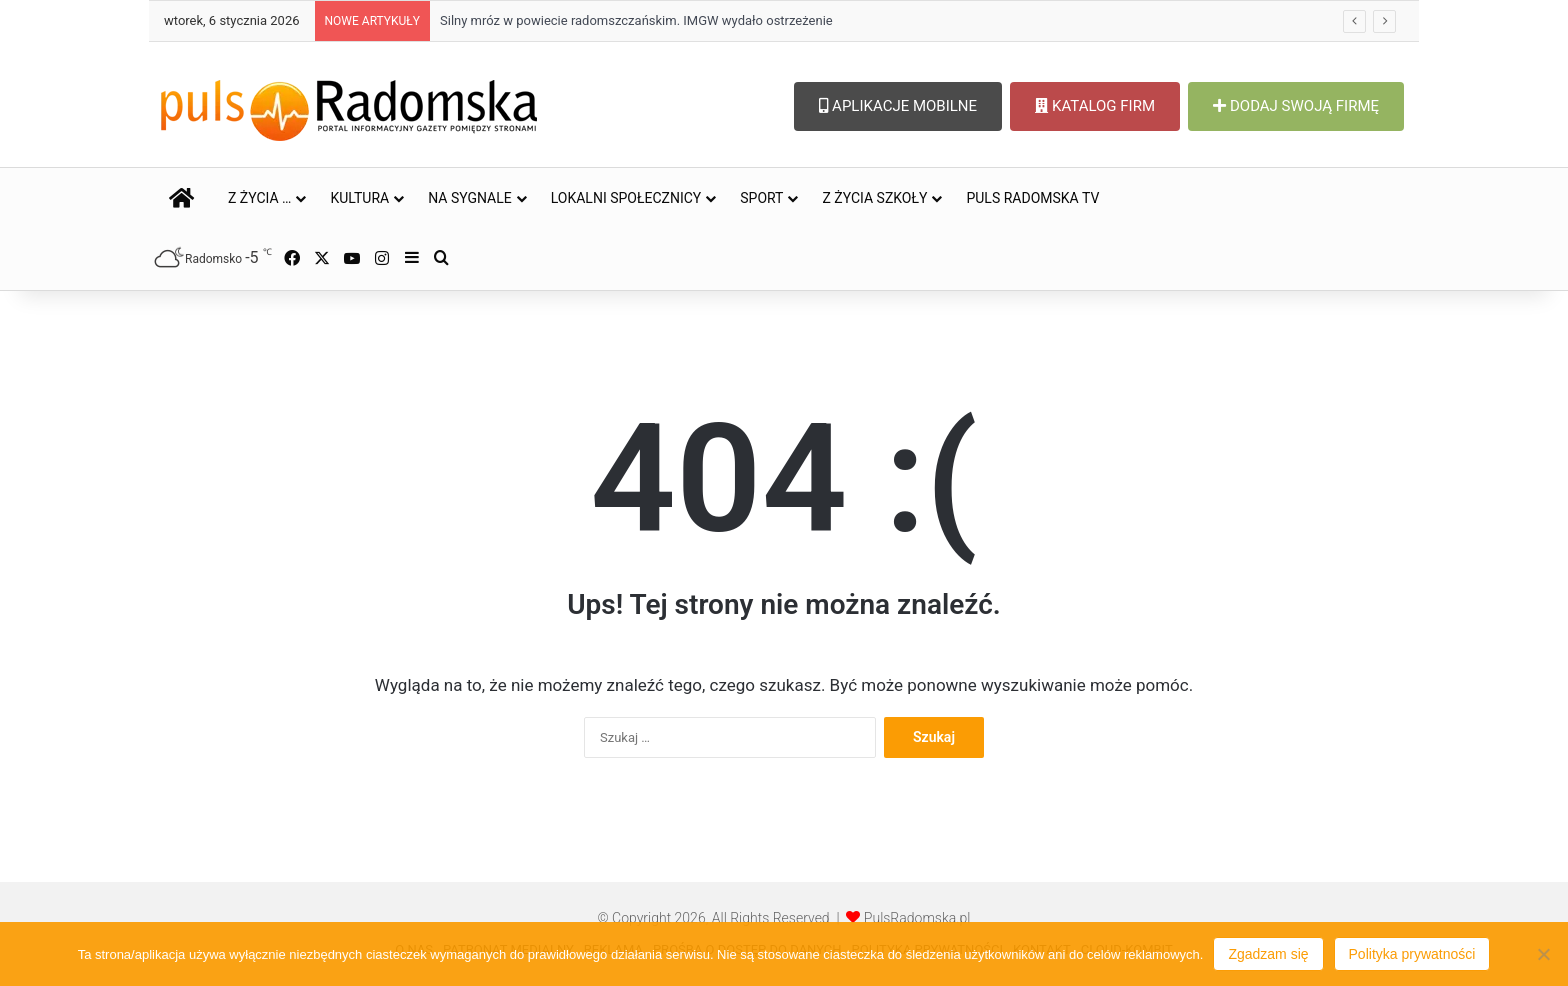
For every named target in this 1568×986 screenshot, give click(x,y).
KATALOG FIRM (1095, 106)
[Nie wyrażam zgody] (1543, 954)
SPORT (761, 198)
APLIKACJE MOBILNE (898, 106)
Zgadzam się (1268, 954)
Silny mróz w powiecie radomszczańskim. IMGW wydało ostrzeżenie (636, 20)
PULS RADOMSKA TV (1032, 198)
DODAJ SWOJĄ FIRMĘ (1296, 106)
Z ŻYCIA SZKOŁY (874, 198)
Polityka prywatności (1412, 954)
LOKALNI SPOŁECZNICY (626, 198)
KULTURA (359, 198)
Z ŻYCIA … (259, 198)
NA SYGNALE (470, 198)
